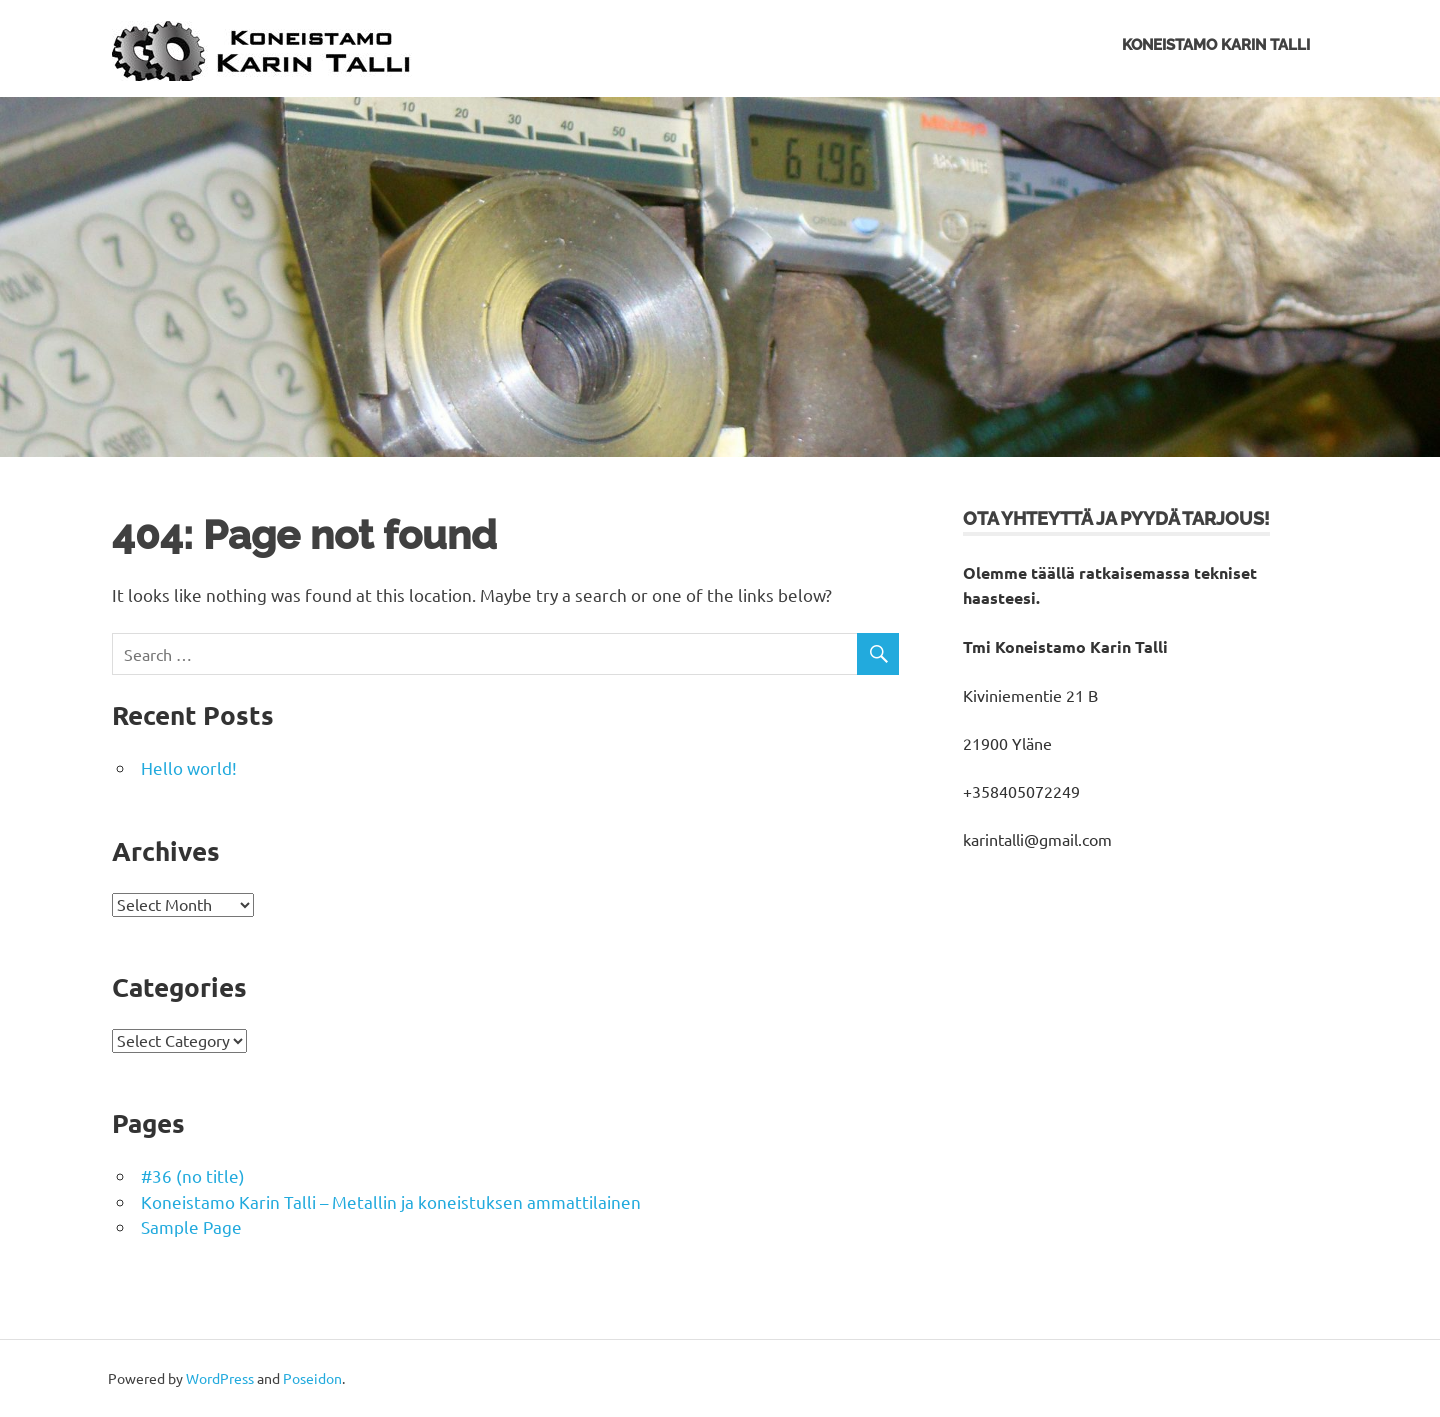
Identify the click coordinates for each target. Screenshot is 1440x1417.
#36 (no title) (193, 1175)
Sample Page (191, 1226)
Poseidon (312, 1378)
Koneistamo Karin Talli (1216, 45)
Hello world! (189, 767)
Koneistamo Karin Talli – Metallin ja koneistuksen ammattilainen (391, 1201)
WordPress (220, 1378)
